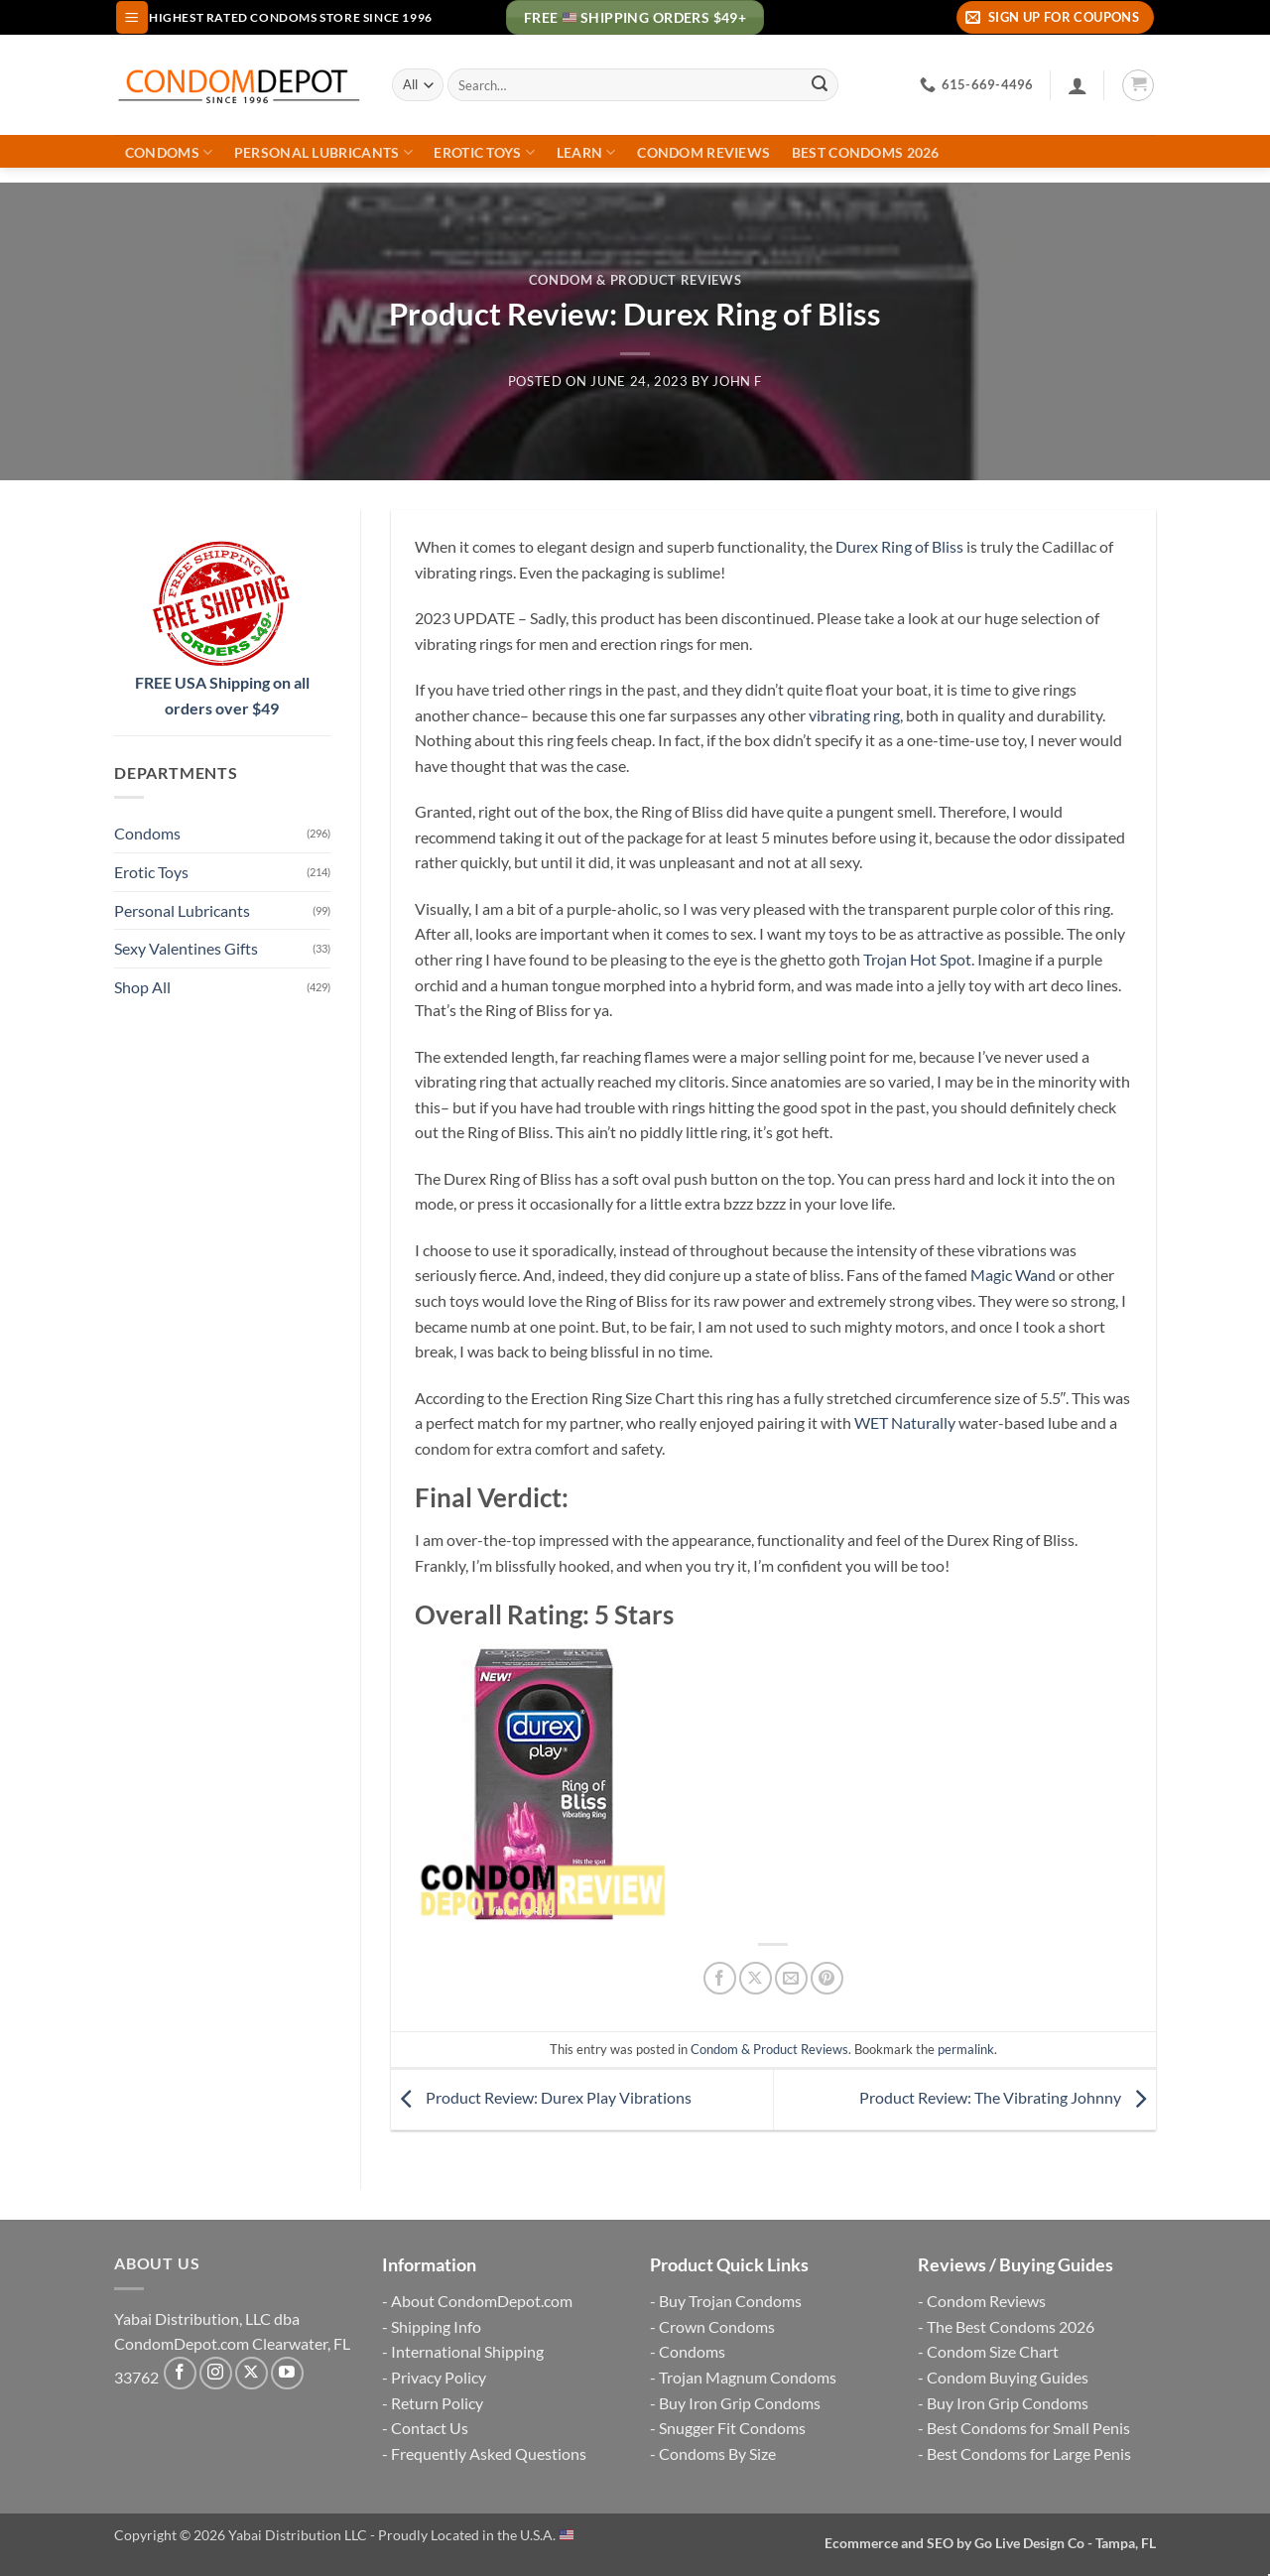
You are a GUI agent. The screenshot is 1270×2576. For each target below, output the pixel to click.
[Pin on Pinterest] (827, 1978)
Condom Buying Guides (1007, 2377)
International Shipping (467, 2351)
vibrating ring (854, 715)
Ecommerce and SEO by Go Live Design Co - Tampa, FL (990, 2542)
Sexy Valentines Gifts (186, 948)
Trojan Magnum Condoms (747, 2377)
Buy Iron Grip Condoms (740, 2402)
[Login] (1077, 85)
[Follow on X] (251, 2373)
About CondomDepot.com (481, 2300)
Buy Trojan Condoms (730, 2300)
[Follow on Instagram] (215, 2373)
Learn (586, 152)
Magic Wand (1013, 1274)
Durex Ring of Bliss (899, 546)
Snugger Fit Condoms (732, 2427)
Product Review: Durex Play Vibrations (541, 2097)
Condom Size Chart (993, 2351)
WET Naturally (906, 1422)
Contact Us (429, 2427)
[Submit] (819, 85)
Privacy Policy (438, 2377)
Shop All (142, 986)
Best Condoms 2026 (866, 153)
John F (737, 381)
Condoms (169, 152)
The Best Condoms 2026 (1010, 2326)
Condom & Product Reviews (635, 280)
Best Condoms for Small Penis (1028, 2427)
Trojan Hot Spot (917, 959)
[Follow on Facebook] (180, 2373)
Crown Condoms (717, 2326)
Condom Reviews (703, 153)
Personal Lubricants (323, 152)
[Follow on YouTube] (287, 2373)
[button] (132, 17)
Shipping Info (436, 2326)
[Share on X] (755, 1978)
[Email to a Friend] (791, 1978)
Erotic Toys (484, 152)
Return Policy (437, 2402)
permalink (966, 2049)
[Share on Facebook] (719, 1978)
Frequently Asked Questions (488, 2453)
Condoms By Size (717, 2453)
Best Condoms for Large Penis (1029, 2453)
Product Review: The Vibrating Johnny (1007, 2097)
